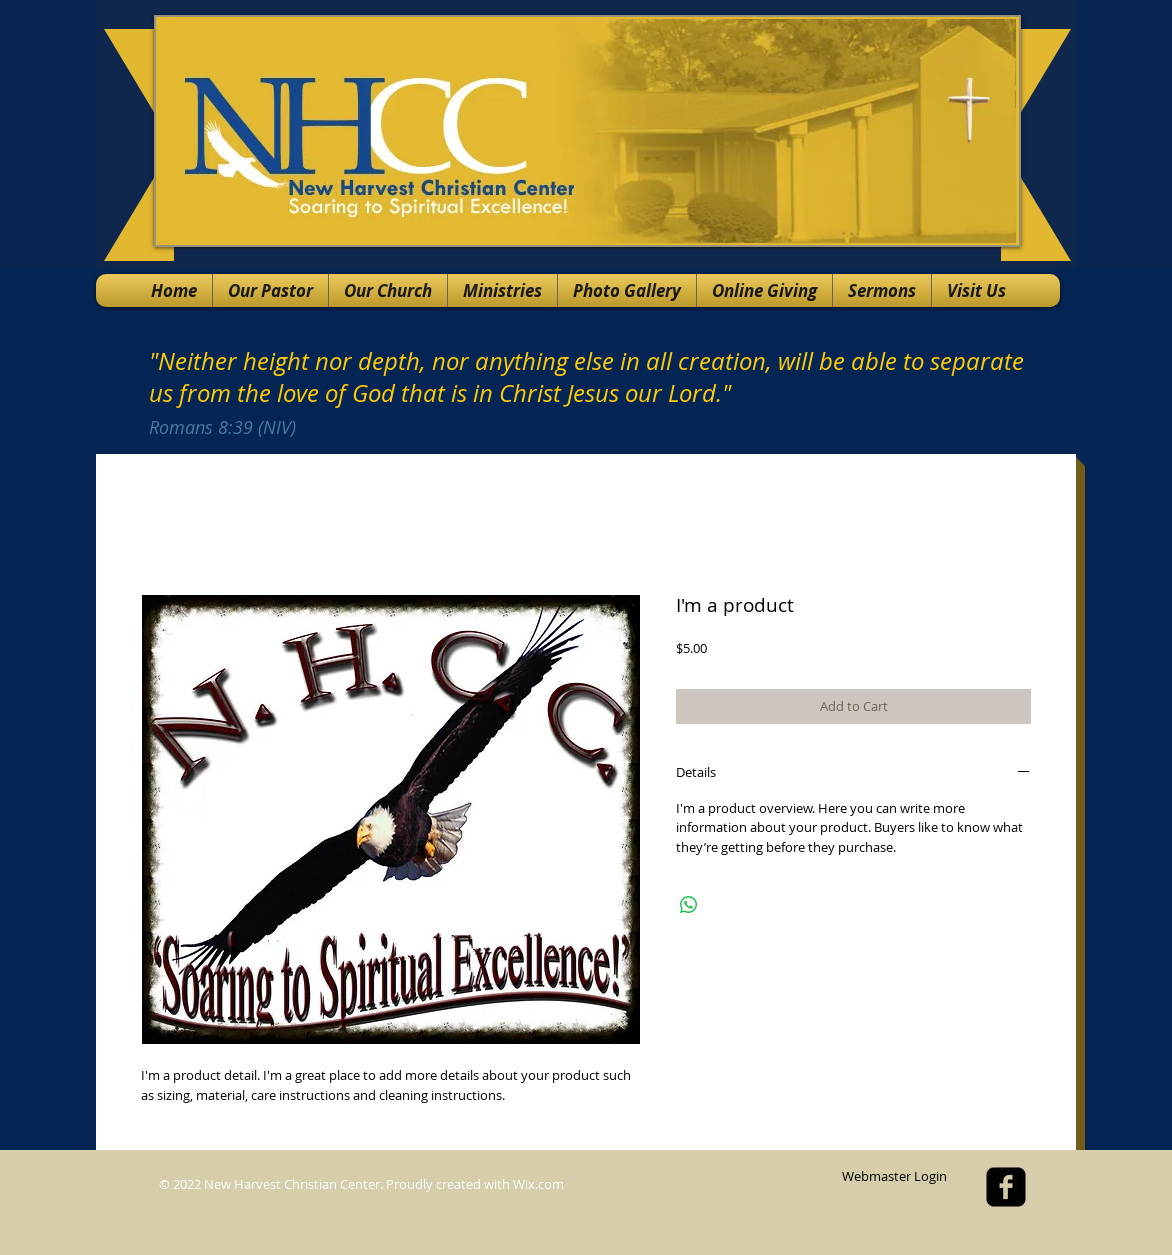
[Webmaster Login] (894, 1177)
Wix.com (538, 1184)
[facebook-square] (1006, 1187)
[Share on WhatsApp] (689, 905)
